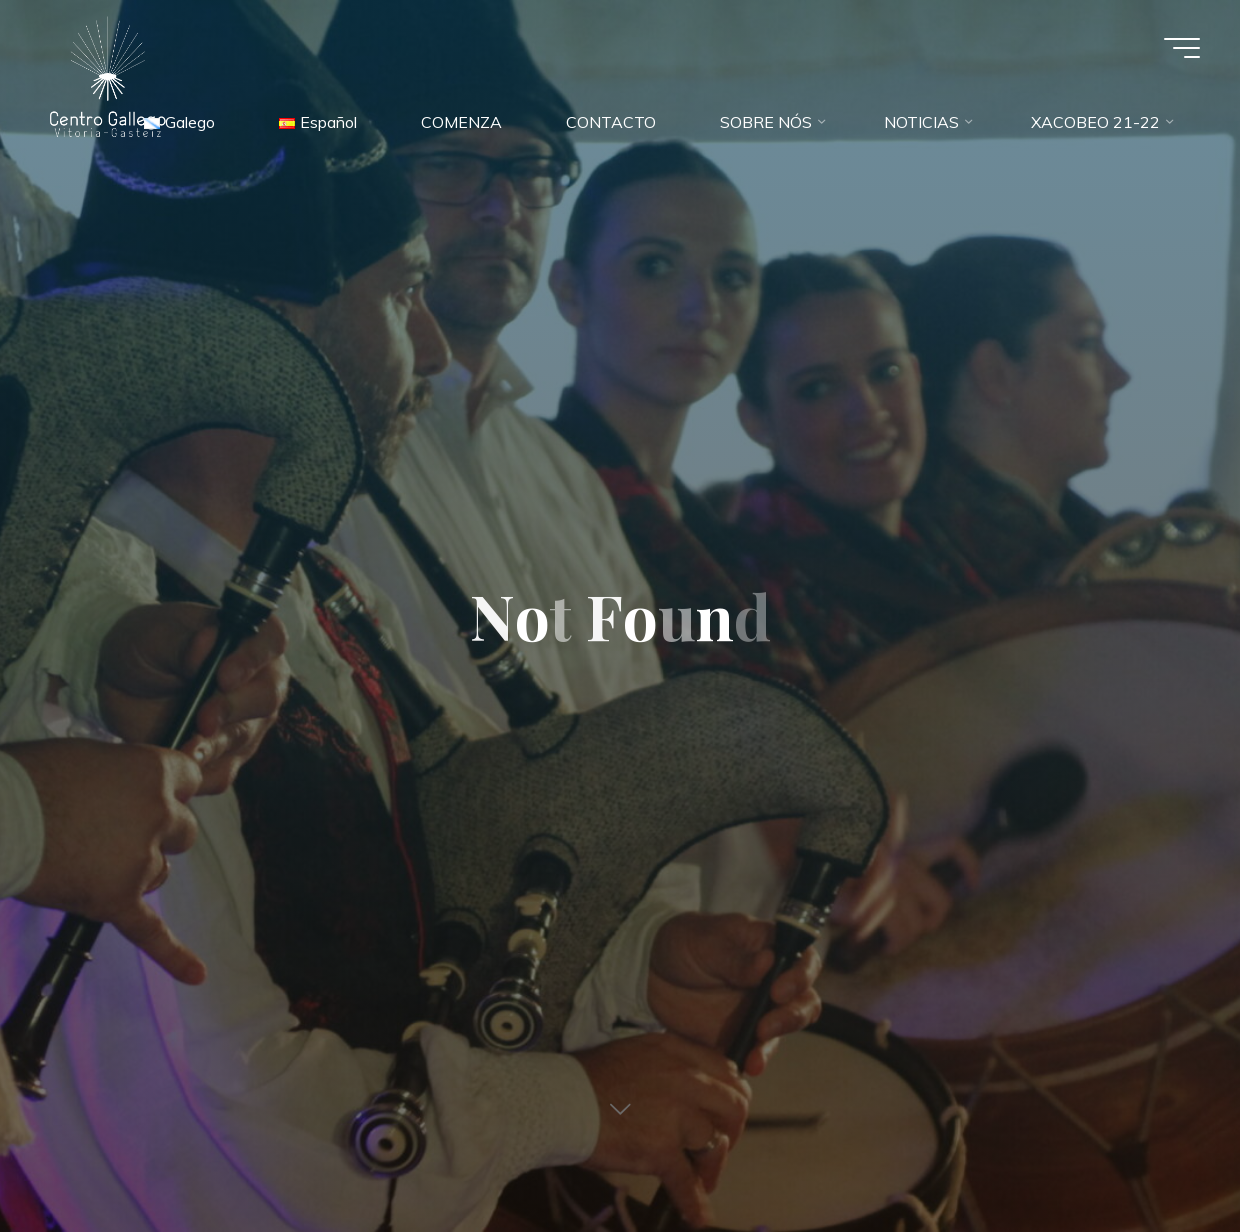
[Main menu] (1182, 48)
